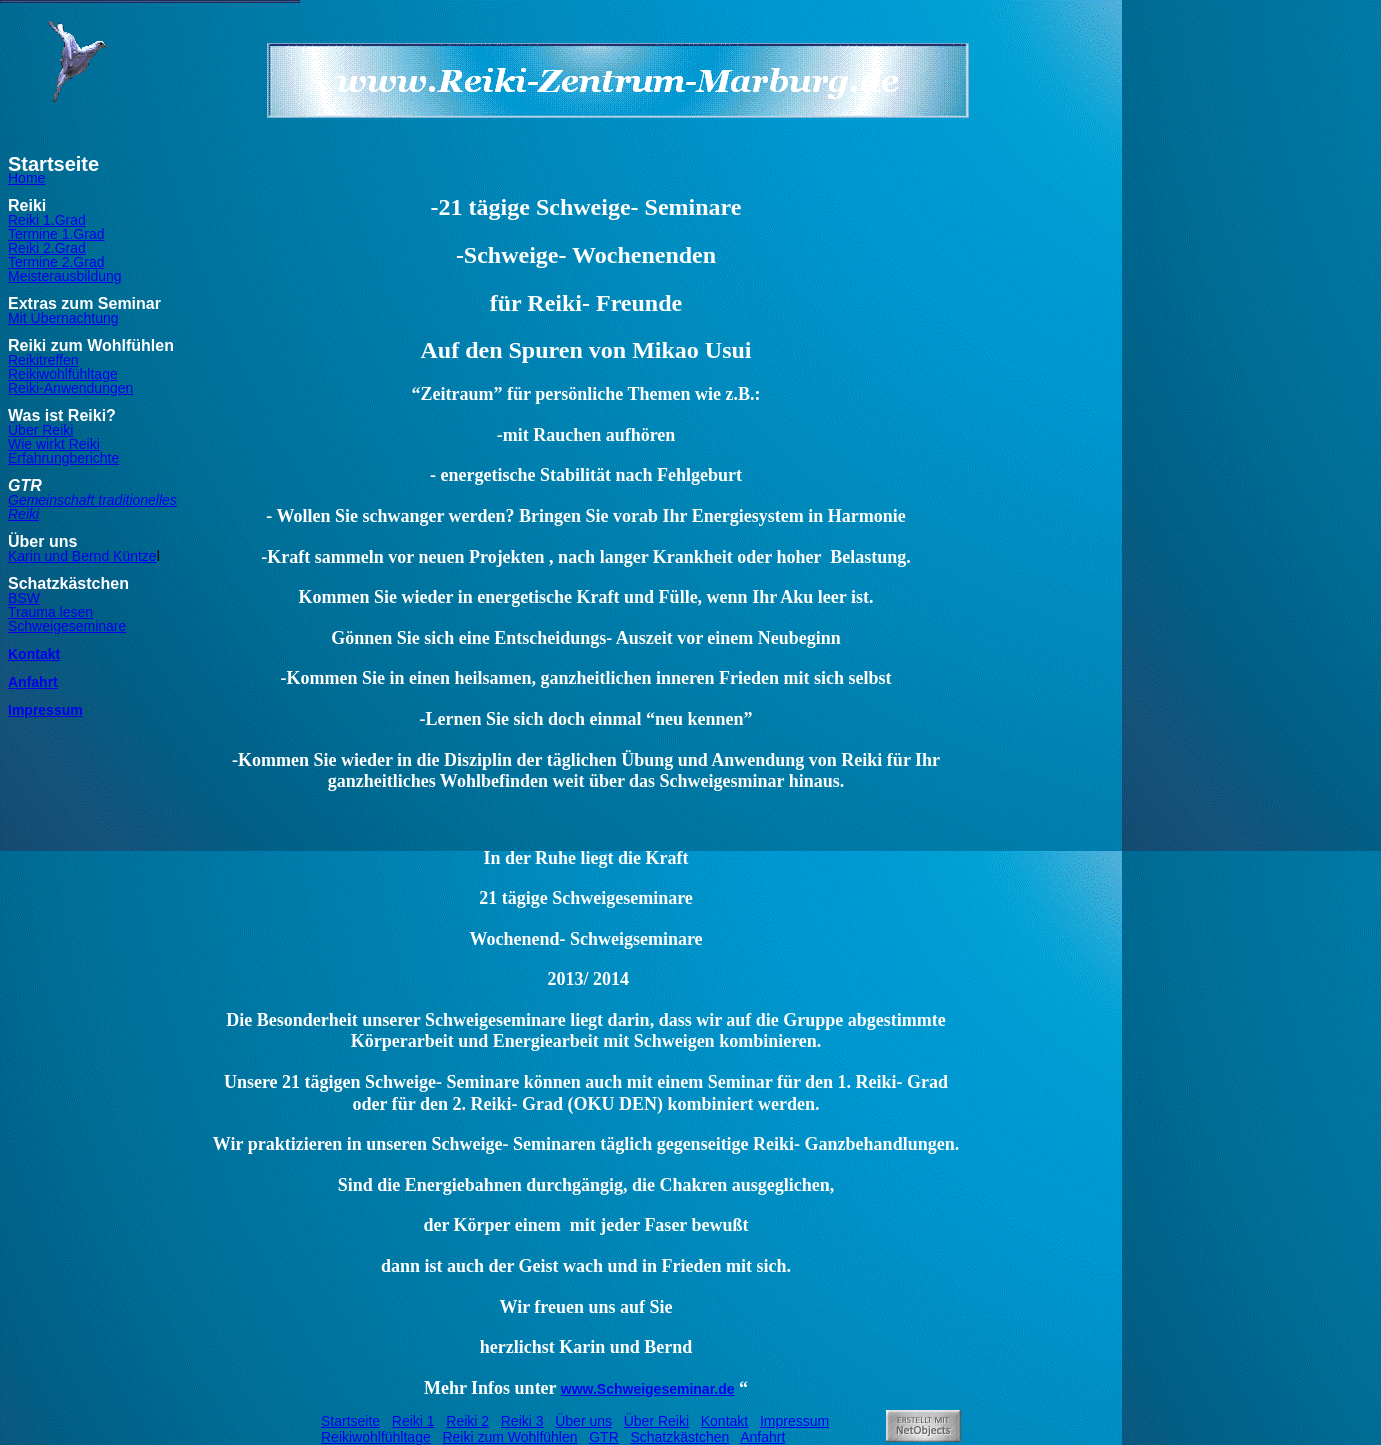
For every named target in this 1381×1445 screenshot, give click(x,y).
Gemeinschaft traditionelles (92, 500)
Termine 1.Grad (56, 234)
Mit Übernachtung (63, 318)
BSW (24, 598)
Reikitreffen (43, 360)
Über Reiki (40, 430)
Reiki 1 (413, 1421)
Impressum (45, 710)
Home (26, 178)
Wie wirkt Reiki (54, 444)
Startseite (350, 1421)
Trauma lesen (50, 612)
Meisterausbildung (65, 276)
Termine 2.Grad (56, 262)
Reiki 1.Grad (47, 220)
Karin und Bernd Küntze (82, 556)
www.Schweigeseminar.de (648, 1389)
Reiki (23, 514)
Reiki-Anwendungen (70, 388)
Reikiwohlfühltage (63, 374)
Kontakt (34, 654)
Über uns (583, 1421)
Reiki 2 (467, 1421)
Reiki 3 (522, 1421)
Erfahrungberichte (63, 458)
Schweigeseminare (67, 626)
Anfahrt (33, 682)
